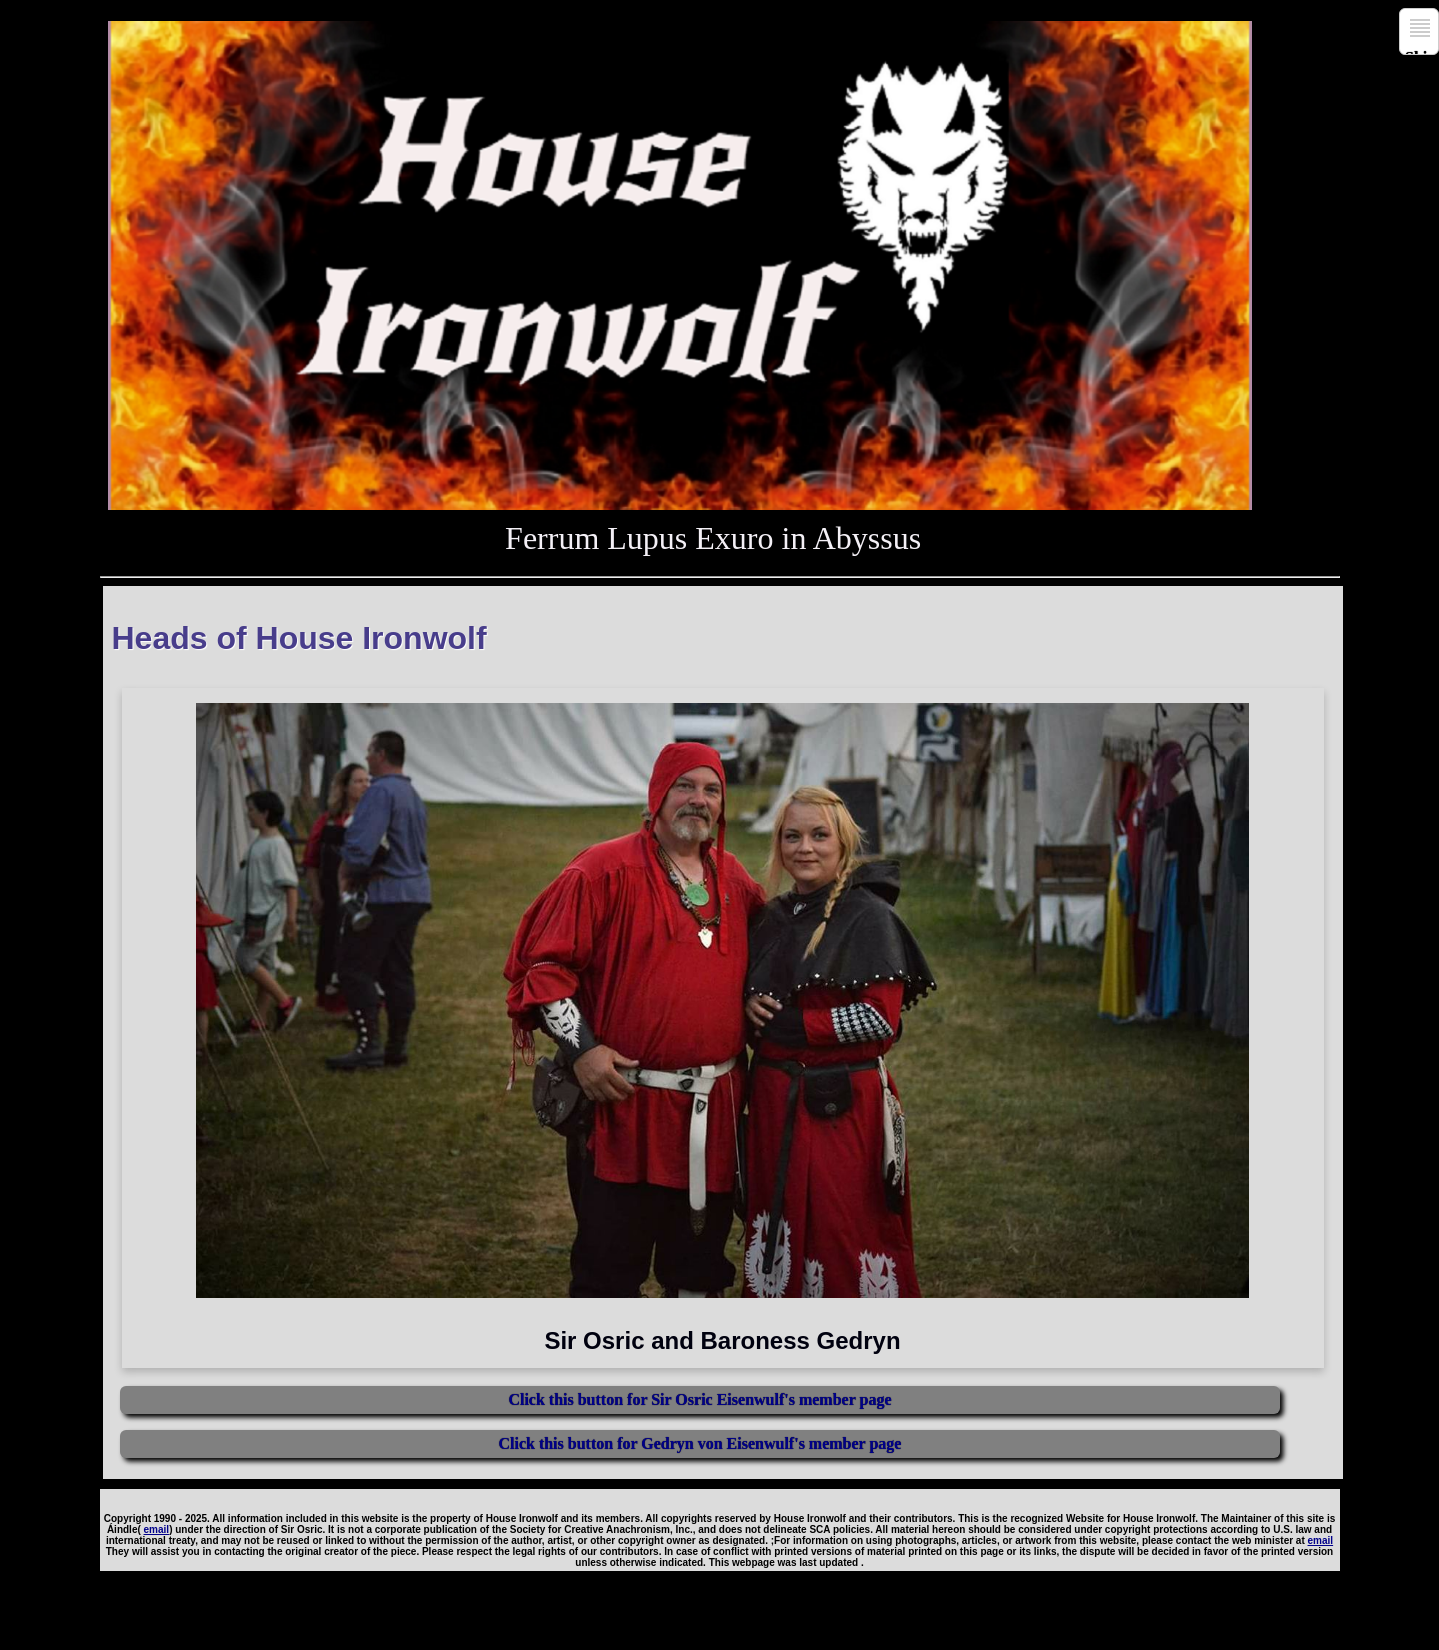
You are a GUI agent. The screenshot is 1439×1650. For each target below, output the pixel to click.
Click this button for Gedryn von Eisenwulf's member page (699, 1443)
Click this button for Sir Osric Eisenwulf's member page (699, 1399)
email (157, 1529)
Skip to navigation (1422, 52)
